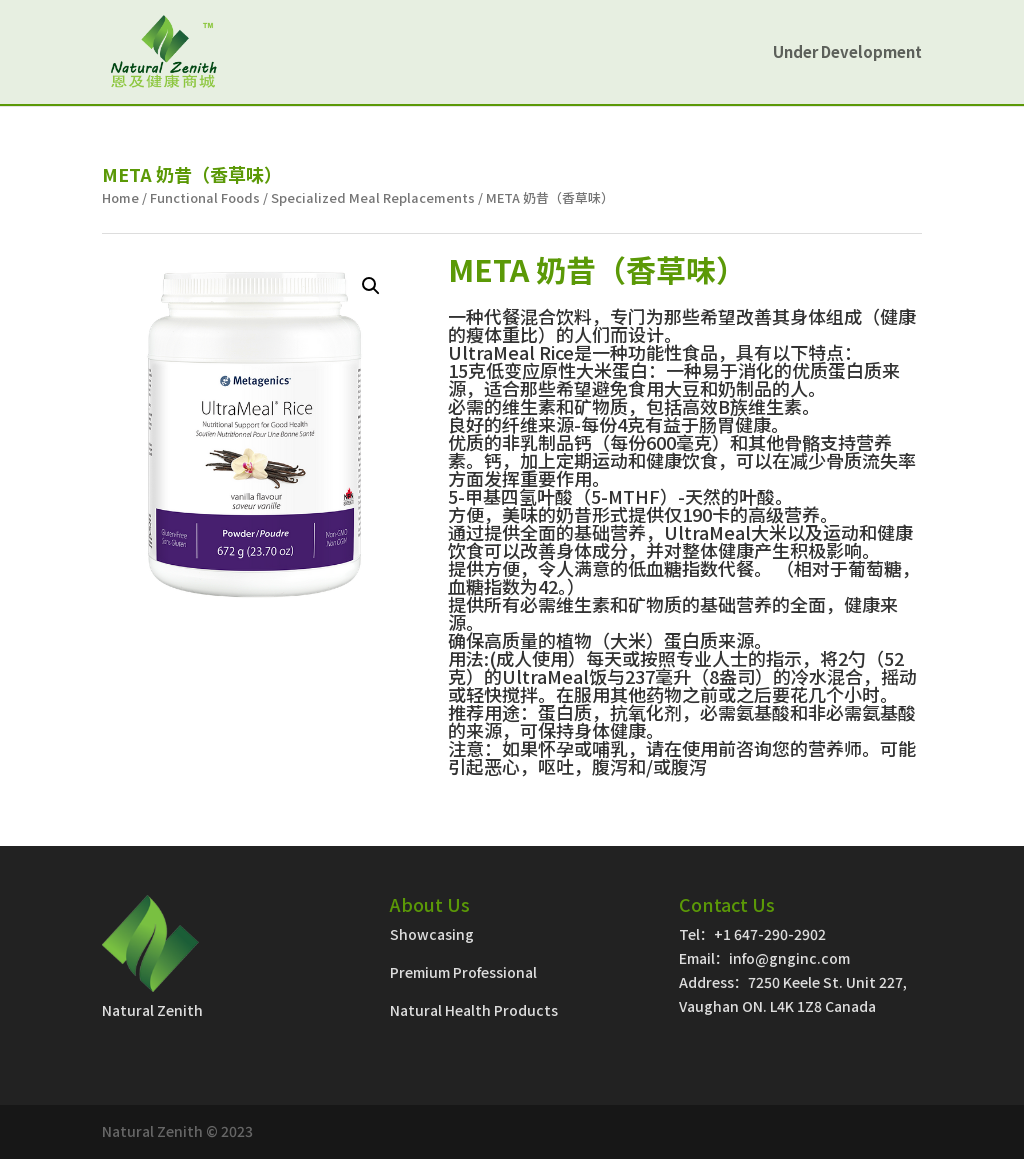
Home (120, 197)
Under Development (847, 53)
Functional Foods (205, 197)
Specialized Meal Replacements (373, 197)
